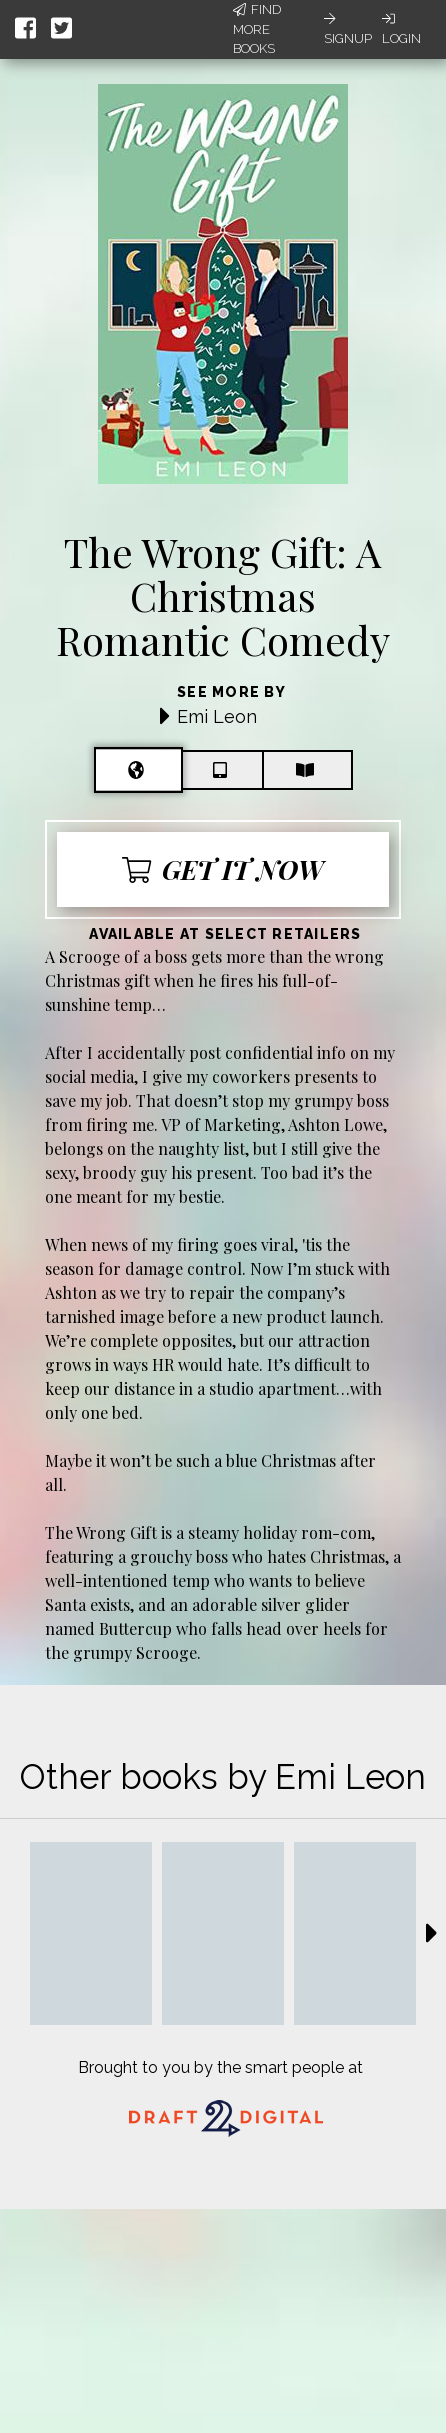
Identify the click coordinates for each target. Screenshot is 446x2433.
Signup (348, 29)
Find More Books (257, 29)
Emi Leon (217, 716)
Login (401, 29)
